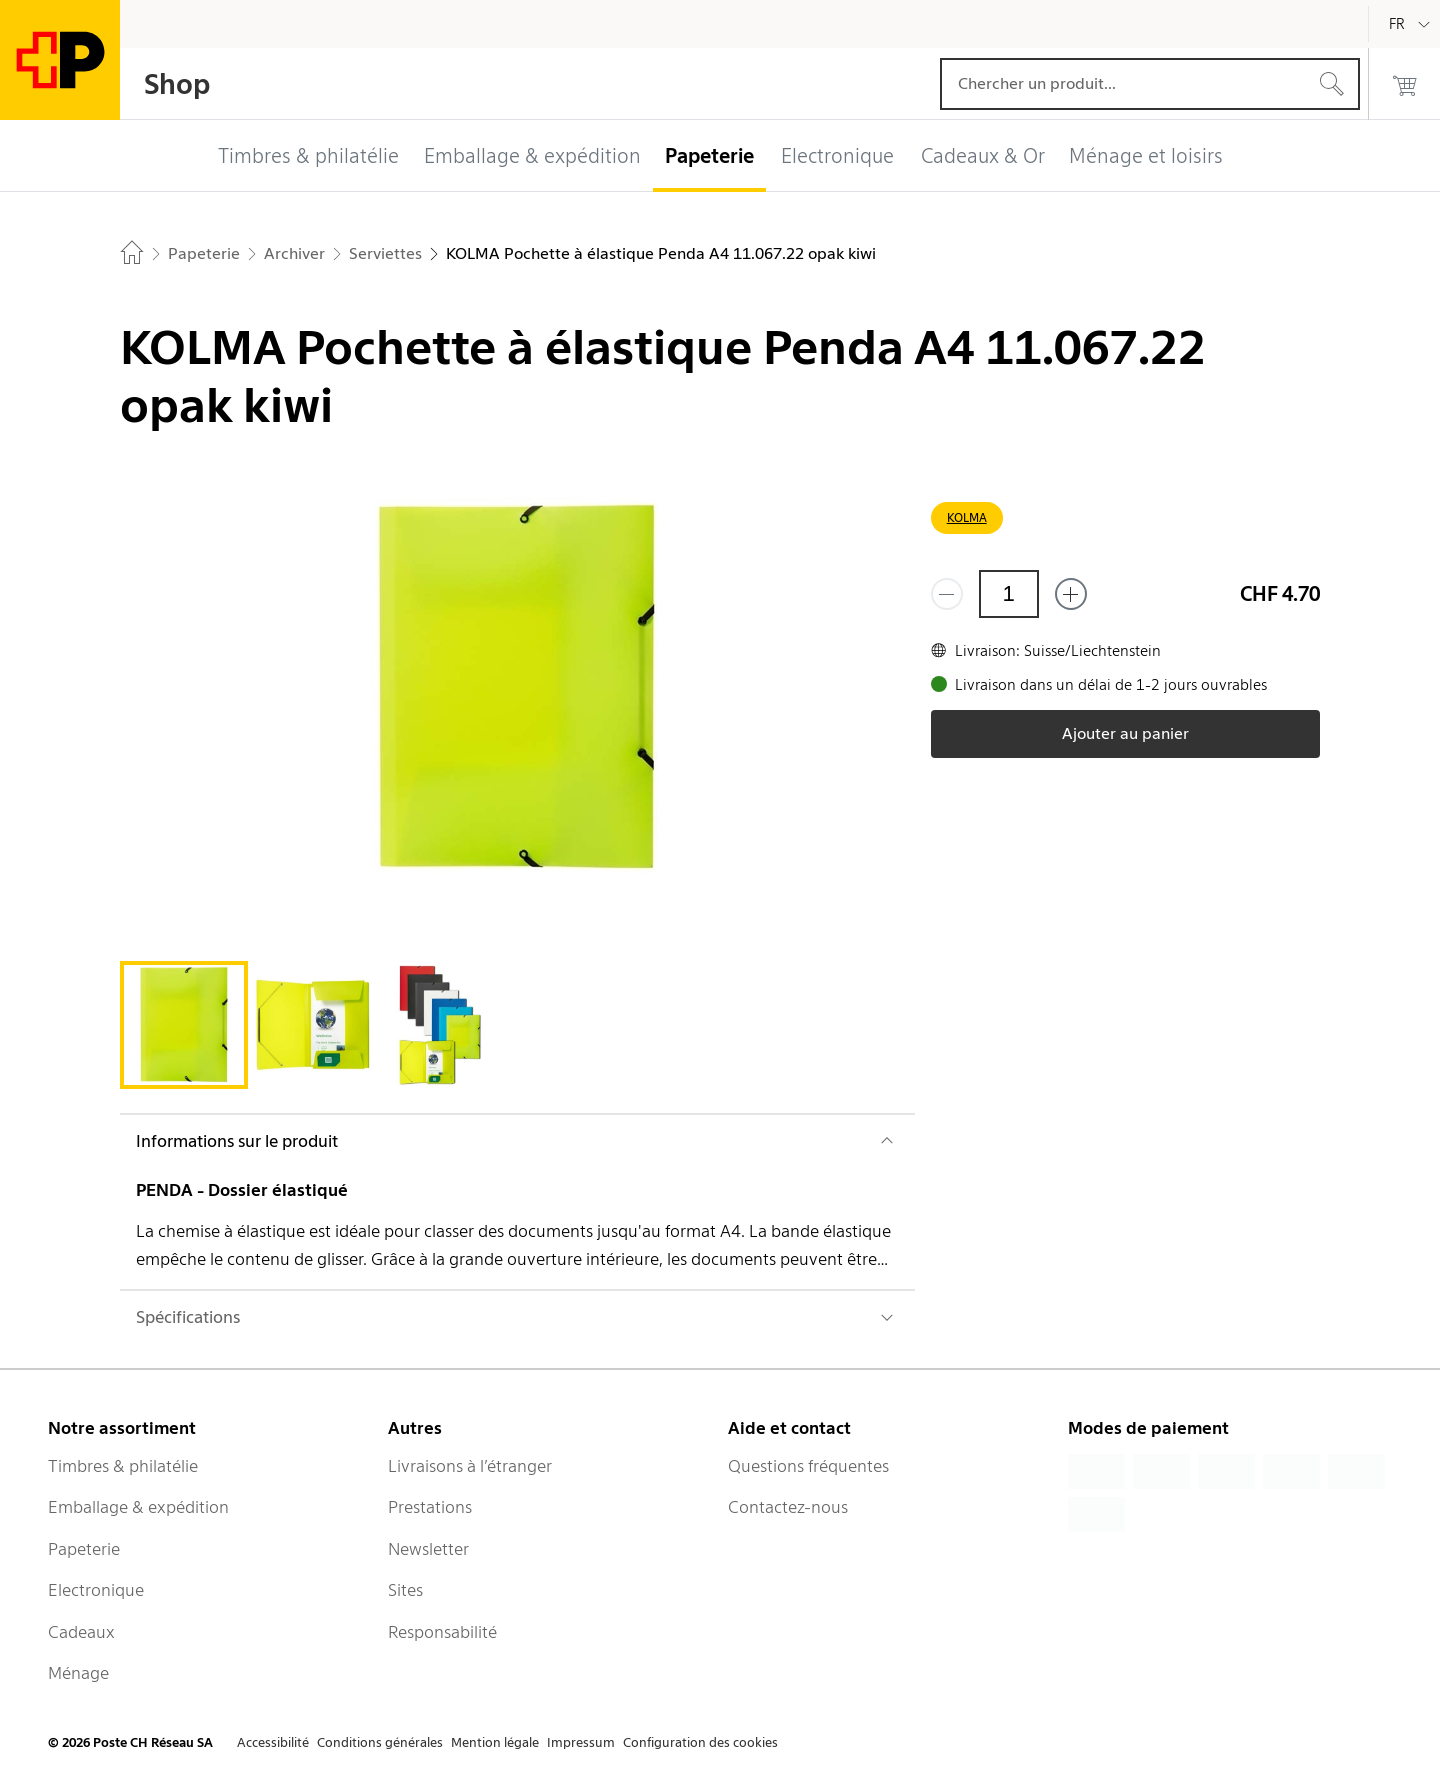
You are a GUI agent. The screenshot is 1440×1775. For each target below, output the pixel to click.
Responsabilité (442, 1632)
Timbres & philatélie (123, 1466)
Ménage (78, 1673)
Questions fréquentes (808, 1466)
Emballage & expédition (138, 1507)
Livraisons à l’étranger (470, 1466)
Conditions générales (380, 1742)
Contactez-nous (788, 1507)
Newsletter (428, 1549)
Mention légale (495, 1742)
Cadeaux (81, 1632)
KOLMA (967, 517)
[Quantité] (1009, 594)
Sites (405, 1590)
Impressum (581, 1742)
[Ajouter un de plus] (1071, 594)
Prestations (430, 1507)
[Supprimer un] (947, 594)
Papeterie (84, 1549)
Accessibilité (273, 1742)
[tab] (184, 1025)
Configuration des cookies (700, 1742)
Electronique (96, 1590)
